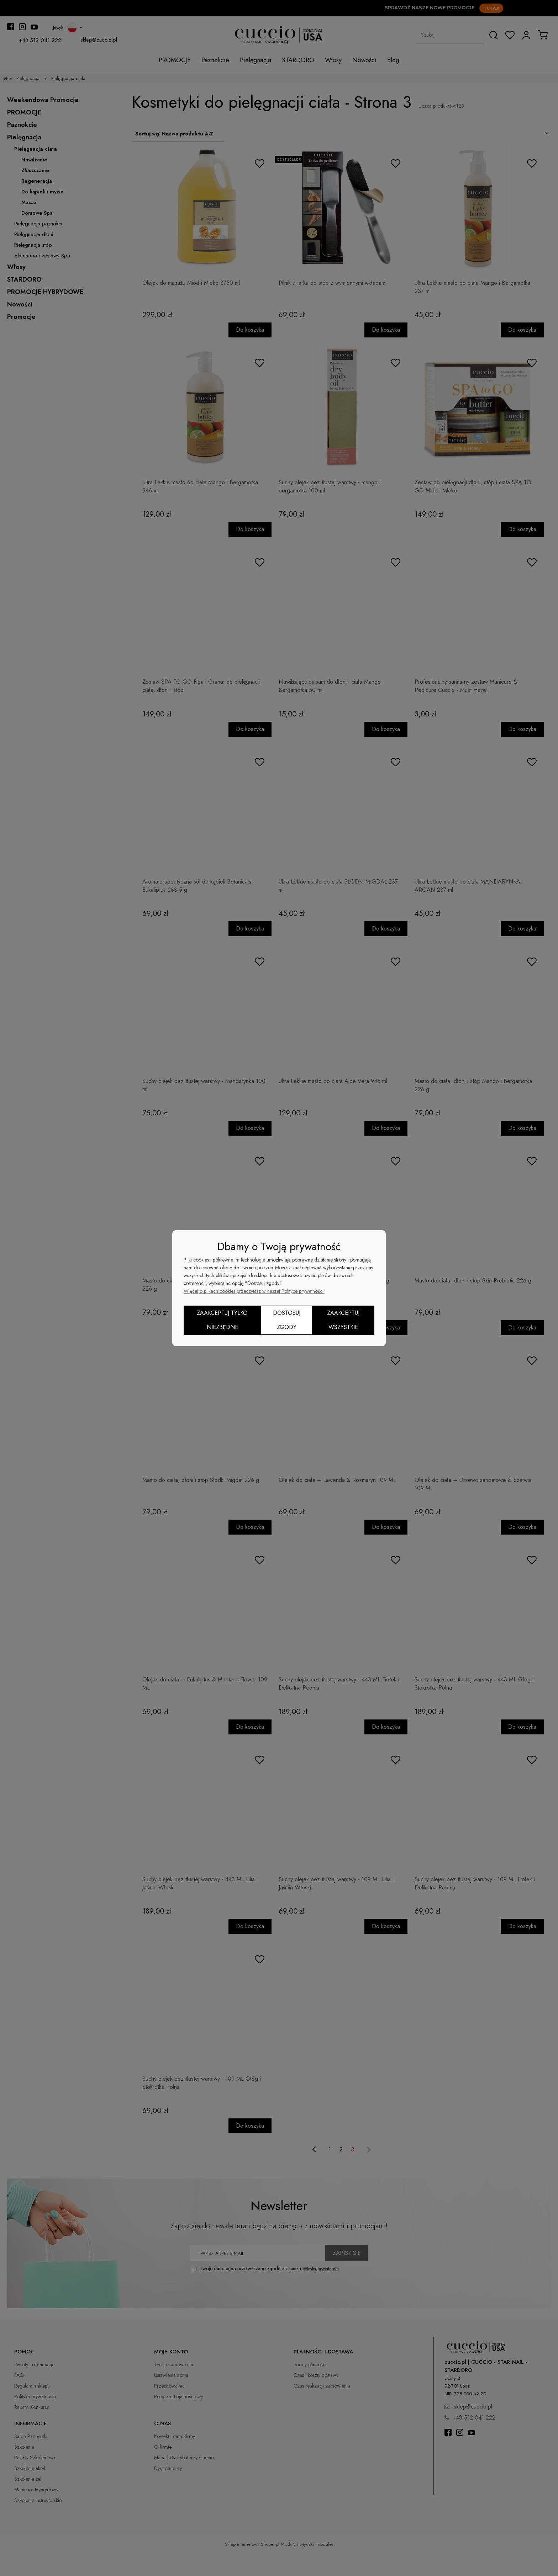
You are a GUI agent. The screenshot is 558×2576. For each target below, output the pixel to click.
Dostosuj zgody (286, 1320)
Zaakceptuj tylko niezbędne (222, 1320)
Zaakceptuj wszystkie (343, 1320)
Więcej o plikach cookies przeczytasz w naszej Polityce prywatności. (254, 1291)
